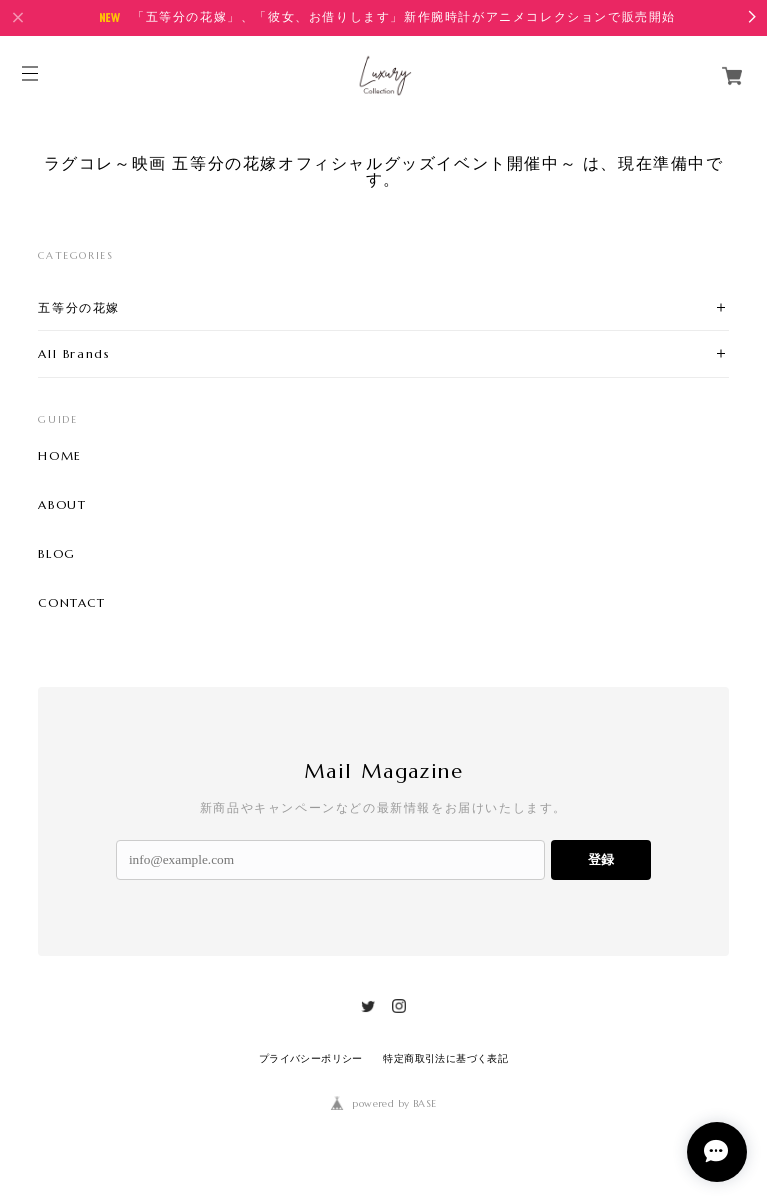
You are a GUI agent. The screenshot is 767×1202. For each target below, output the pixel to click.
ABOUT (62, 505)
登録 (601, 859)
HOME (59, 456)
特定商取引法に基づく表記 (445, 1058)
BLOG (56, 554)
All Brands (74, 353)
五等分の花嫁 (79, 307)
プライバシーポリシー (311, 1058)
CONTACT (71, 603)
